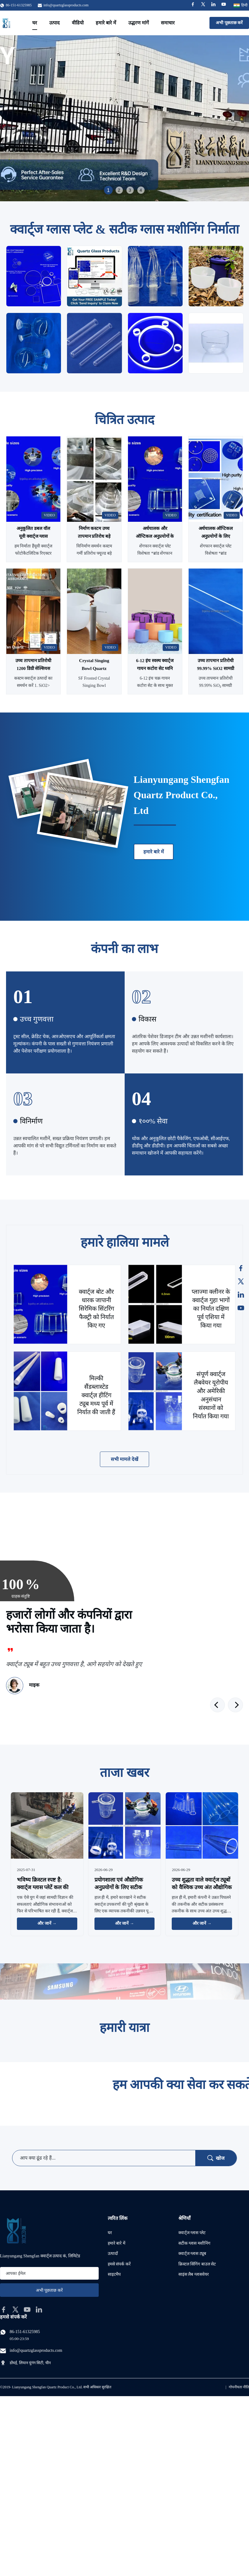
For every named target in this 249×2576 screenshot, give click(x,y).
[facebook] (3, 2309)
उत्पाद (54, 22)
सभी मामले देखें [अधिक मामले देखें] (125, 1459)
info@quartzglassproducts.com (65, 5)
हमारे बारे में (106, 22)
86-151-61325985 (25, 2331)
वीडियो (78, 22)
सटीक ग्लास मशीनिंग (194, 2243)
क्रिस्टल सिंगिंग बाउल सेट (197, 2264)
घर (34, 22)
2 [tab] (119, 190)
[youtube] (27, 2309)
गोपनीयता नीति (239, 2387)
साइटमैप (114, 2274)
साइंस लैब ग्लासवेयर (193, 2274)
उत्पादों (113, 2253)
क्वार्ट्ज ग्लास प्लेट (192, 2232)
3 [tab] (130, 190)
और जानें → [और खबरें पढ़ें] (46, 1923)
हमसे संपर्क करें (119, 2264)
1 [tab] (108, 190)
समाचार (168, 22)
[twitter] (15, 2309)
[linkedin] (39, 2309)
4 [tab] (141, 190)
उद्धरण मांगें (138, 22)
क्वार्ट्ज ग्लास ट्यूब (192, 2253)
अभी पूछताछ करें (229, 23)
